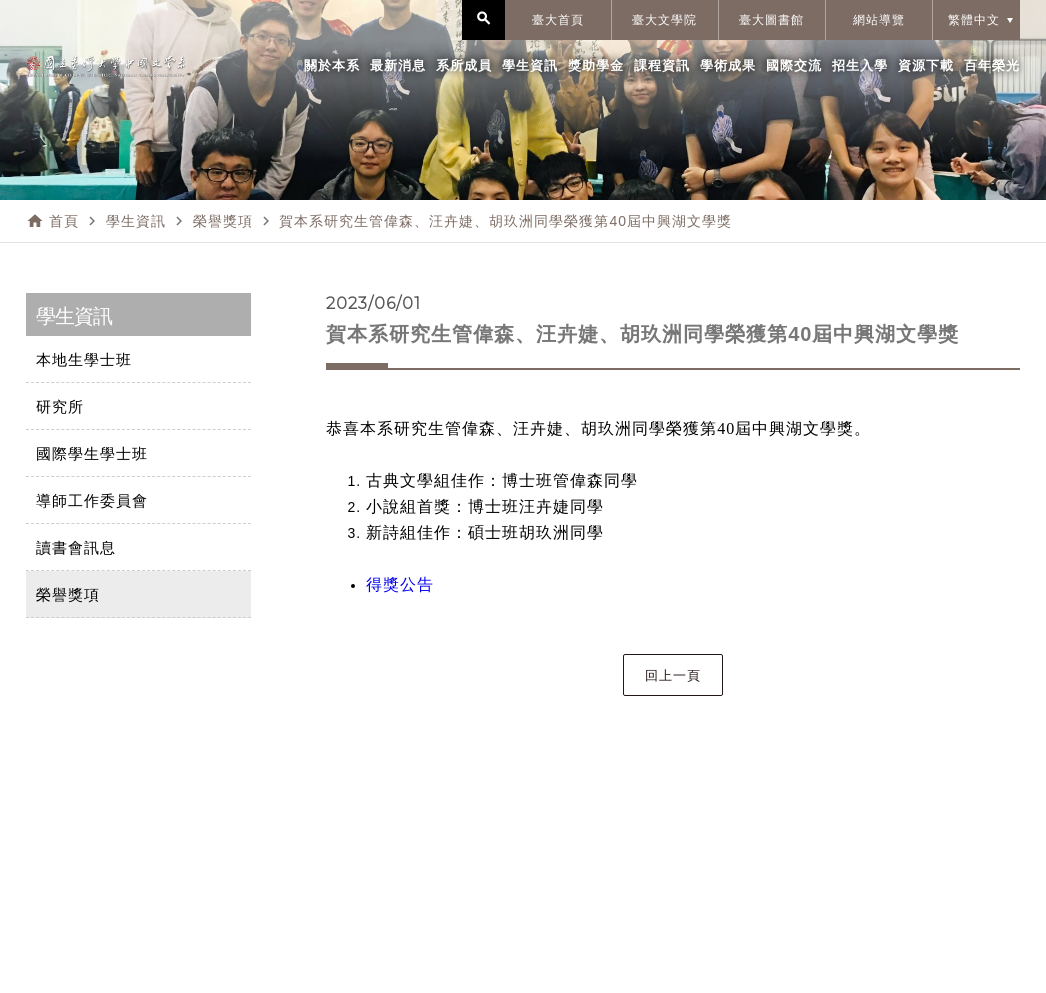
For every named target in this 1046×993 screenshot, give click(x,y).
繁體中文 (974, 20)
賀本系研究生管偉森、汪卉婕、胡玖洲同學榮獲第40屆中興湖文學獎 (505, 221)
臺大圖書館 (771, 20)
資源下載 (926, 65)
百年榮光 (992, 65)
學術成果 (728, 65)
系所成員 (464, 65)
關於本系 (332, 65)
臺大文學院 (664, 20)
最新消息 (398, 65)
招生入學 (860, 65)
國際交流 (794, 65)
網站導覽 (879, 20)
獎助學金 (596, 65)
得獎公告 (400, 584)
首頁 (64, 221)
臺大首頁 (558, 20)
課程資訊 (662, 65)
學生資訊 (530, 65)
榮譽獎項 (223, 221)
